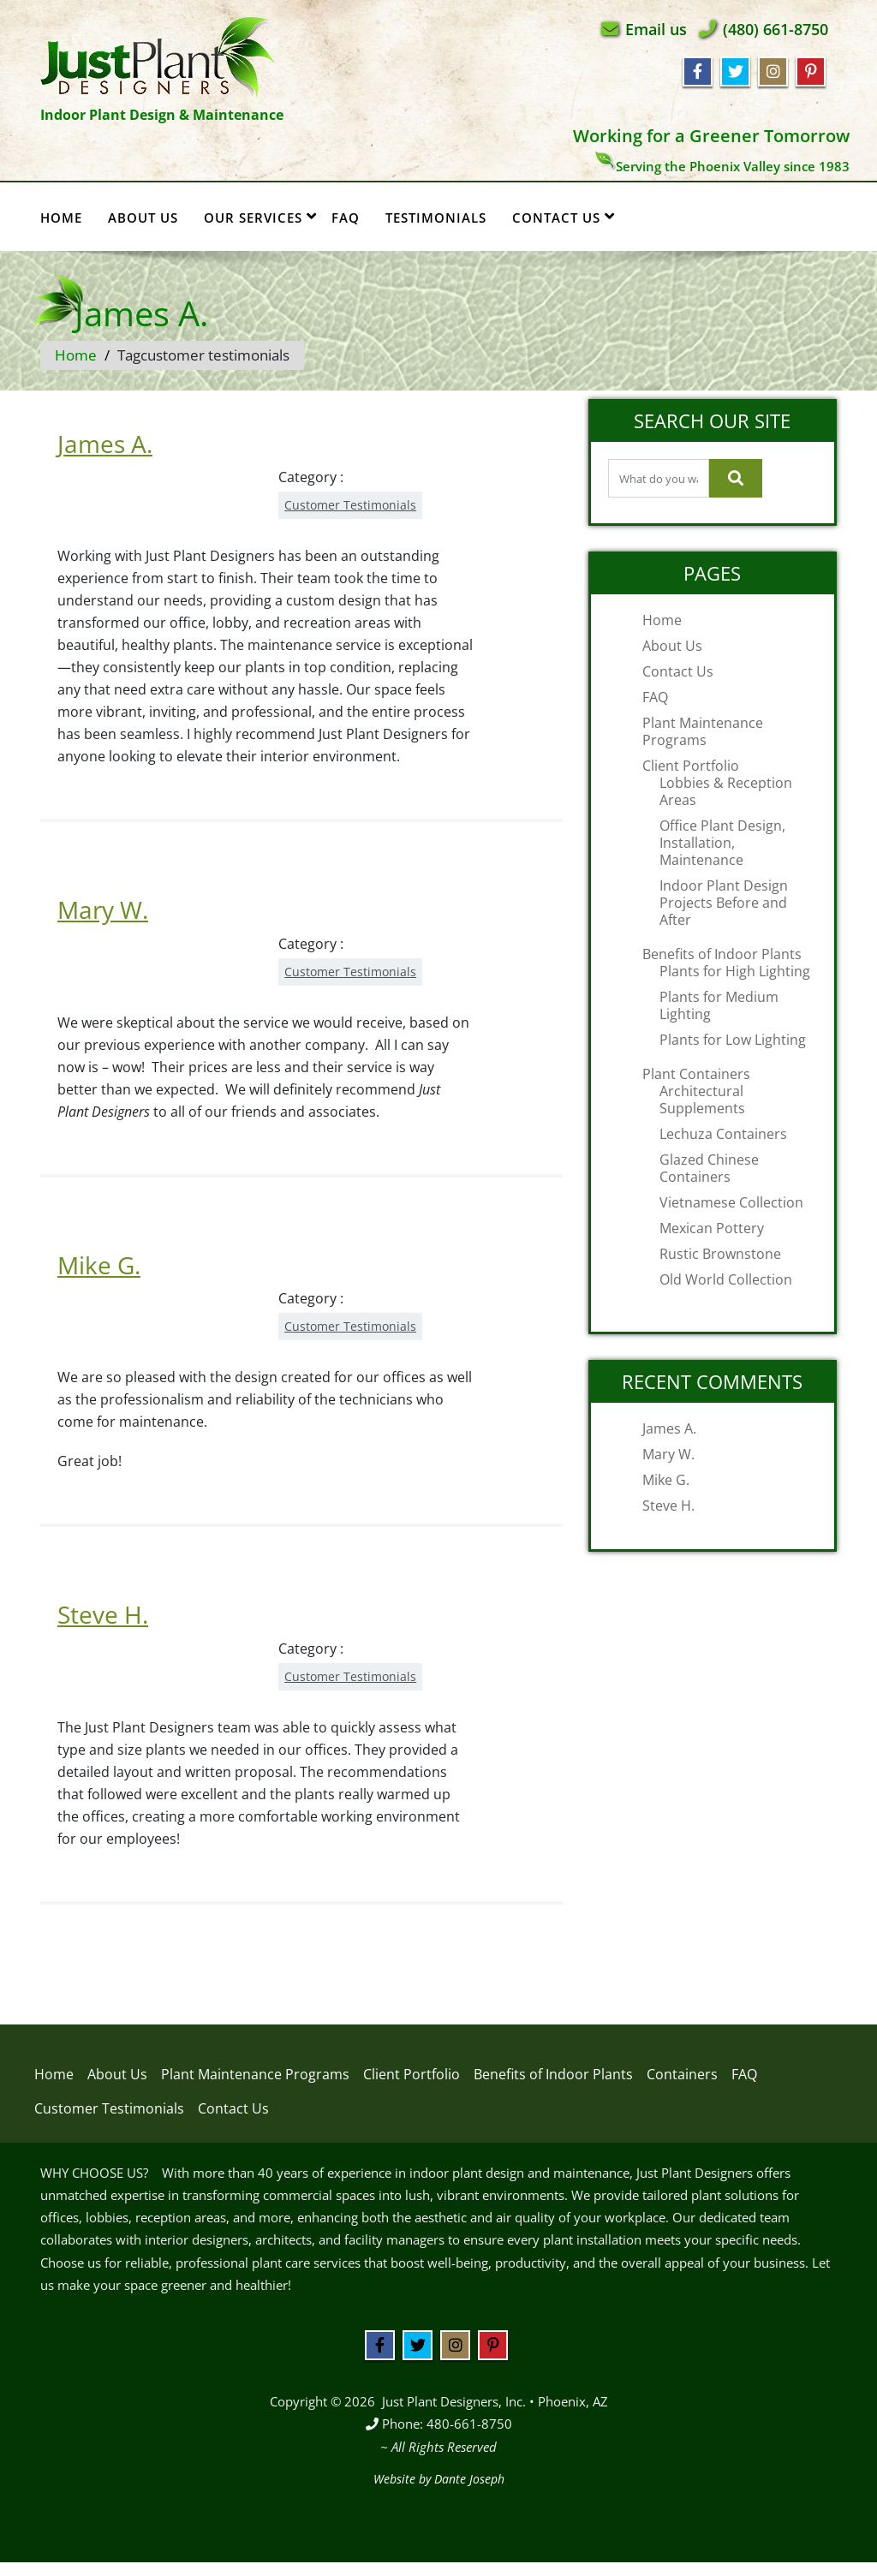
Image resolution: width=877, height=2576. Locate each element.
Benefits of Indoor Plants (722, 954)
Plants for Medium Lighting (719, 1005)
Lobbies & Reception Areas (725, 791)
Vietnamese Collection (731, 1202)
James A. (104, 443)
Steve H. (102, 1614)
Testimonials (435, 217)
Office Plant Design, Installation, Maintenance (722, 842)
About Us (143, 217)
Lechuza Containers (723, 1133)
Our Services (260, 217)
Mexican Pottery (711, 1228)
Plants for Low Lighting (732, 1039)
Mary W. (102, 909)
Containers (682, 2074)
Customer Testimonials (350, 505)
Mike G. (98, 1265)
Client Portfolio (690, 765)
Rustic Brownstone (720, 1253)
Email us (656, 29)
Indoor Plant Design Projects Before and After (723, 902)
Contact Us (563, 217)
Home (61, 217)
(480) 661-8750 (775, 29)
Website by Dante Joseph (438, 2479)
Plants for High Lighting (734, 971)
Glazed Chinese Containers (709, 1168)
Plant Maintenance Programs (702, 731)
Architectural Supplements (702, 1099)
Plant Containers (696, 1073)
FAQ (345, 217)
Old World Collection (725, 1279)
